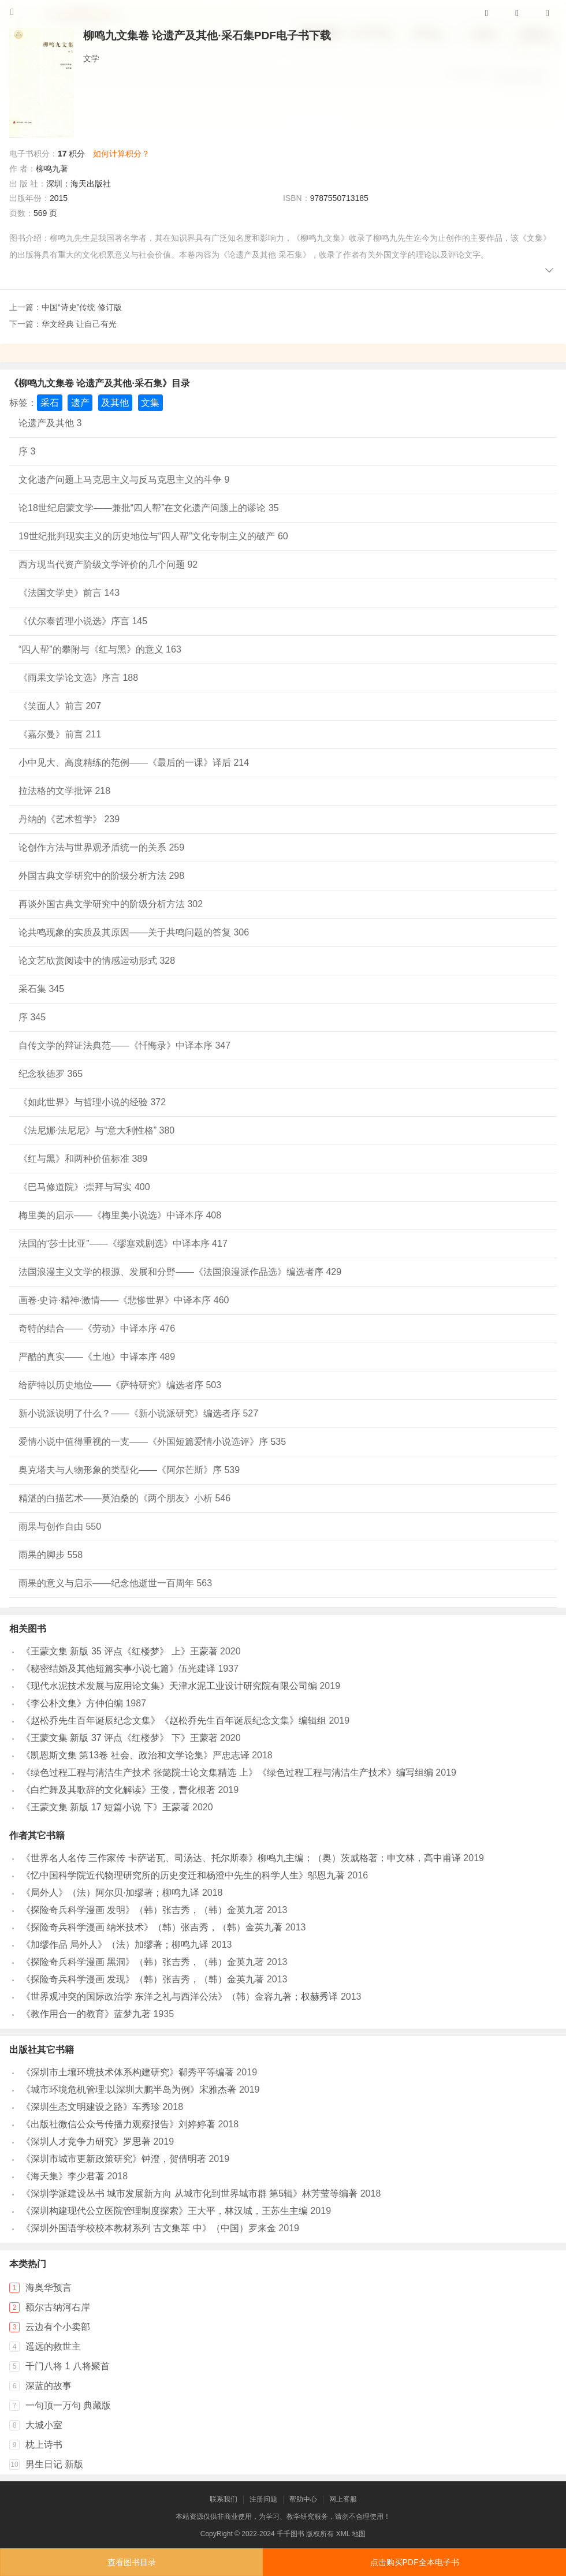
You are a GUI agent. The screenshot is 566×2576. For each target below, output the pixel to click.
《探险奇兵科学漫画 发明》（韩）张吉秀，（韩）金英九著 (142, 1910)
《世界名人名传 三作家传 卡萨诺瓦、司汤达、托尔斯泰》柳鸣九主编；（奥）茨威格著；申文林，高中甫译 (241, 1858)
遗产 (80, 403)
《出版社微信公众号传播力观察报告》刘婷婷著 (118, 2124)
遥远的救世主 (53, 2346)
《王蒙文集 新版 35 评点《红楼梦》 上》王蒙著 (119, 1651)
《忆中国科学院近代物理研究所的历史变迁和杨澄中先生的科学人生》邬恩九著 (183, 1875)
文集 (150, 403)
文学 (91, 58)
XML (343, 2534)
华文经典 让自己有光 (79, 324)
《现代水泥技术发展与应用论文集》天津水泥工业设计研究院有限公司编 (169, 1686)
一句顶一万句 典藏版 (68, 2405)
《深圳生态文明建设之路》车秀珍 (90, 2107)
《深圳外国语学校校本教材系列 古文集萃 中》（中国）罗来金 (148, 2228)
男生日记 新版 (54, 2464)
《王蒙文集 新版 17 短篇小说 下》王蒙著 (105, 1807)
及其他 (115, 403)
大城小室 (43, 2425)
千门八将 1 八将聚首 (67, 2366)
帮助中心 (303, 2499)
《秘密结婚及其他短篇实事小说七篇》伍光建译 (118, 1668)
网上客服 (343, 2499)
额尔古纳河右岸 (57, 2307)
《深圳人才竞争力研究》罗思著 (86, 2141)
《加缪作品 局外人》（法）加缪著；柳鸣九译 (114, 1944)
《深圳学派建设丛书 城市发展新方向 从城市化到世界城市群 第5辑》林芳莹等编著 (189, 2193)
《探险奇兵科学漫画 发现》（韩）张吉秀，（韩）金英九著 (142, 1979)
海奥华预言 (48, 2287)
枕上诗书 (43, 2445)
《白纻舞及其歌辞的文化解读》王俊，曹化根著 (118, 1790)
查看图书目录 (131, 2562)
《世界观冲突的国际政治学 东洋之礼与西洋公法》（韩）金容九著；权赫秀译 (179, 1996)
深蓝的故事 (48, 2386)
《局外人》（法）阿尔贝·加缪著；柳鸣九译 (110, 1892)
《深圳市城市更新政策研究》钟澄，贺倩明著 (113, 2159)
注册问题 (263, 2499)
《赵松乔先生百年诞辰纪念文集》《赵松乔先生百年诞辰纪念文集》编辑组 (173, 1720)
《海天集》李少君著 (63, 2176)
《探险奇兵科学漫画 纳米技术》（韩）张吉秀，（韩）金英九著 (151, 1927)
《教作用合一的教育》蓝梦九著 (86, 2014)
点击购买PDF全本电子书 (414, 2562)
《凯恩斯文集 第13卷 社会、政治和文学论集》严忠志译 (135, 1755)
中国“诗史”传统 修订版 (82, 307)
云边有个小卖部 (57, 2327)
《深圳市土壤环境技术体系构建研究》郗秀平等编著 (127, 2072)
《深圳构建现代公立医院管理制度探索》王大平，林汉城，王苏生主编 (164, 2211)
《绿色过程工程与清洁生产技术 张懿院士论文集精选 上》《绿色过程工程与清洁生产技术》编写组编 (227, 1772)
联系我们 (223, 2499)
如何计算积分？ (121, 153)
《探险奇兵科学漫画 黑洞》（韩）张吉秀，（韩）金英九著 (142, 1962)
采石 (49, 403)
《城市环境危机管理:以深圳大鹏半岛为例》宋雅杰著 (128, 2089)
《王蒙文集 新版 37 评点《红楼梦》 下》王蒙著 (119, 1738)
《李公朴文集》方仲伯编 (72, 1703)
